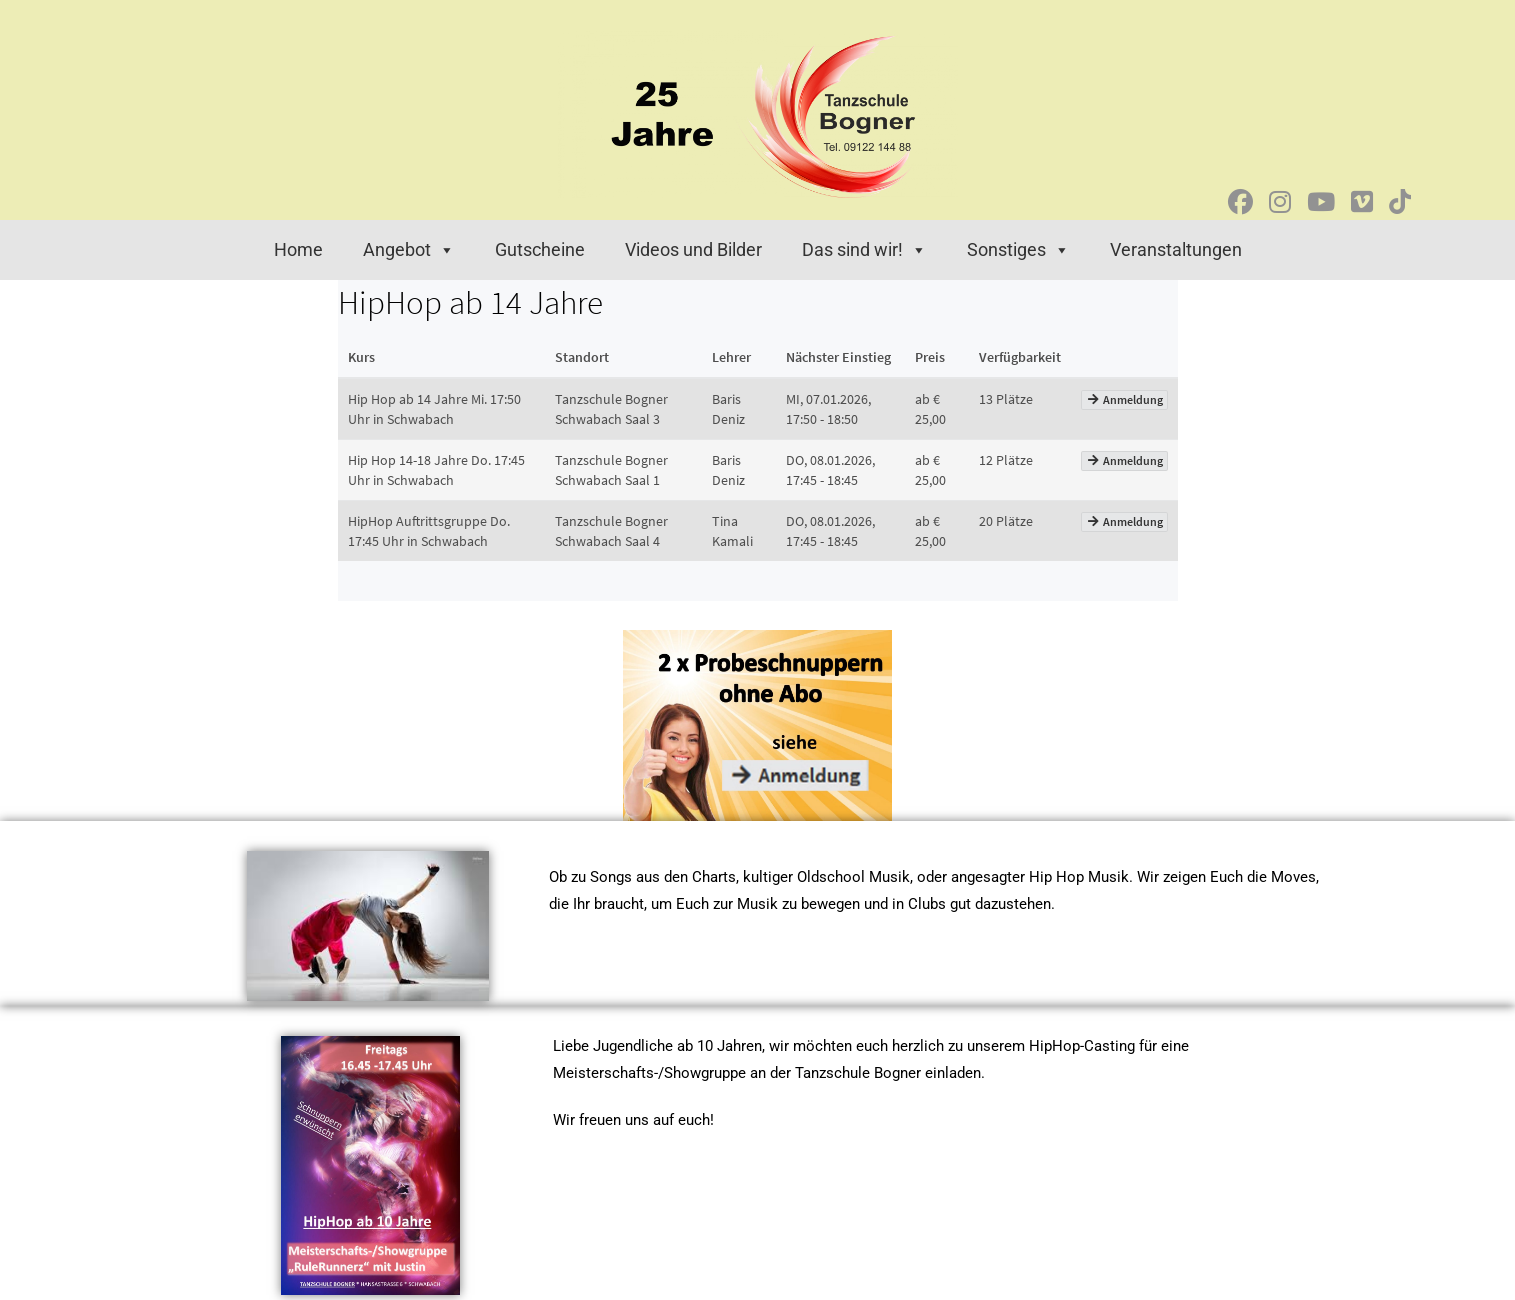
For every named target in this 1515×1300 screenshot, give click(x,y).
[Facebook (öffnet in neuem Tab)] (1240, 202)
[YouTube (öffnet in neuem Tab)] (1321, 202)
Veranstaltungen (1176, 249)
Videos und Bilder (693, 249)
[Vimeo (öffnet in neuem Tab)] (1362, 202)
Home (298, 249)
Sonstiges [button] (1018, 250)
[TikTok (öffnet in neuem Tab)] (1400, 202)
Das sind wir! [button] (864, 250)
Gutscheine (540, 249)
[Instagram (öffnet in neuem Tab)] (1280, 202)
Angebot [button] (409, 250)
